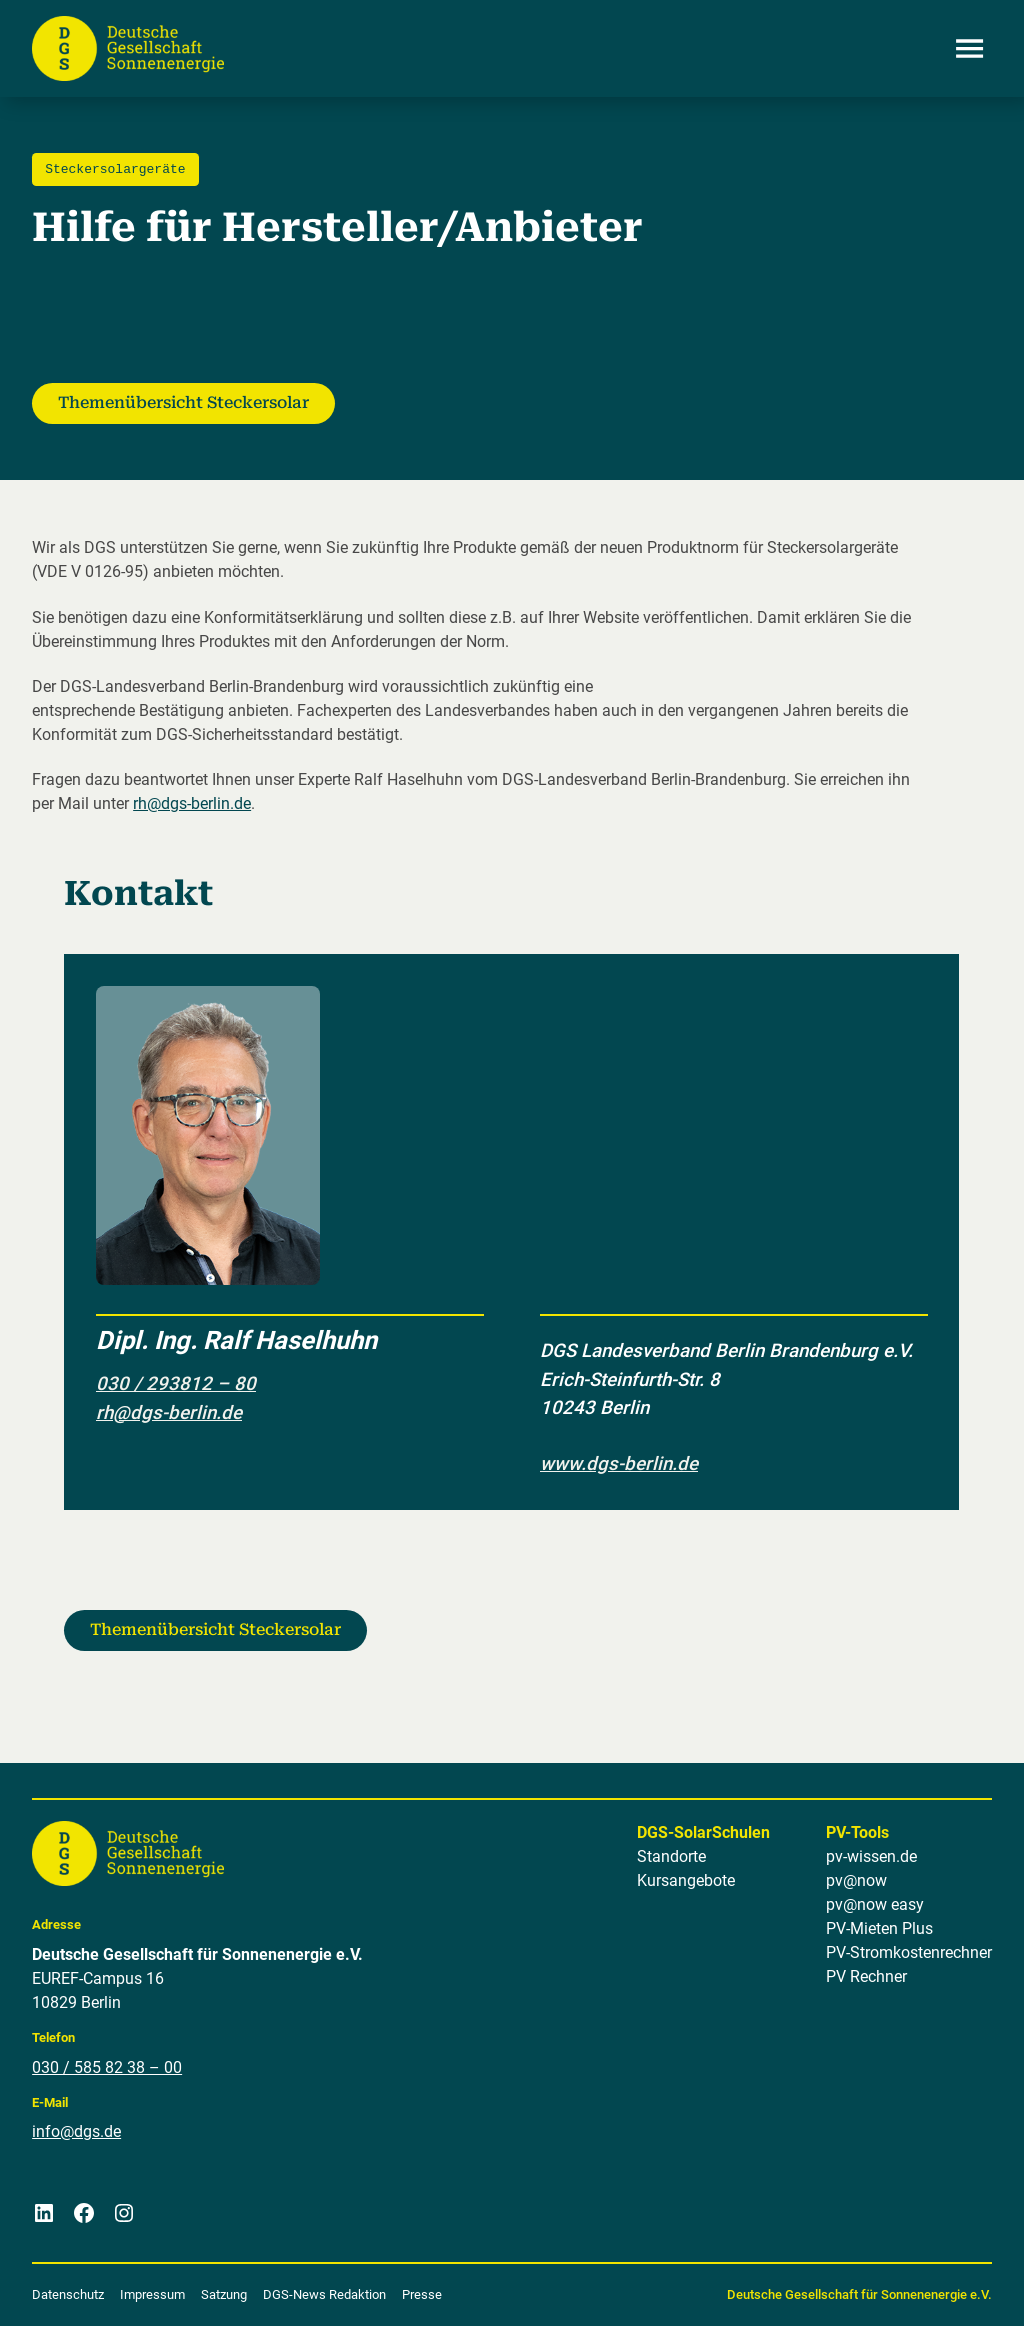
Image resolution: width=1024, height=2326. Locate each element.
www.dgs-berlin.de (619, 1463)
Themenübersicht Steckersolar (183, 402)
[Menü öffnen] (970, 48)
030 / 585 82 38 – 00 (107, 2066)
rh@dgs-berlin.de (192, 803)
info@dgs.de (76, 2131)
